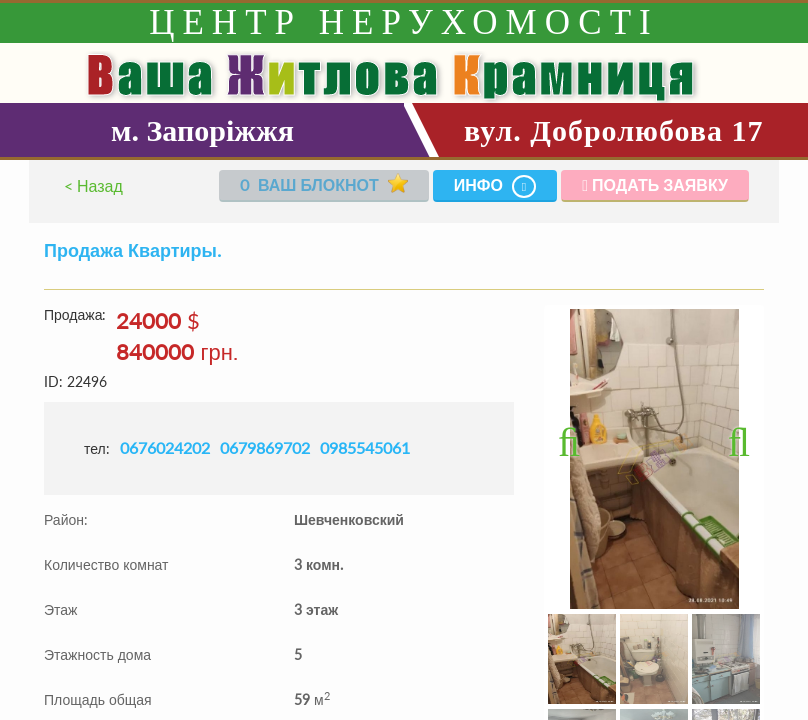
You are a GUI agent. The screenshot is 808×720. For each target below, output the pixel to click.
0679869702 (265, 447)
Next (730, 439)
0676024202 (165, 447)
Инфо (495, 186)
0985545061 (365, 447)
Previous (578, 439)
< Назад (93, 185)
